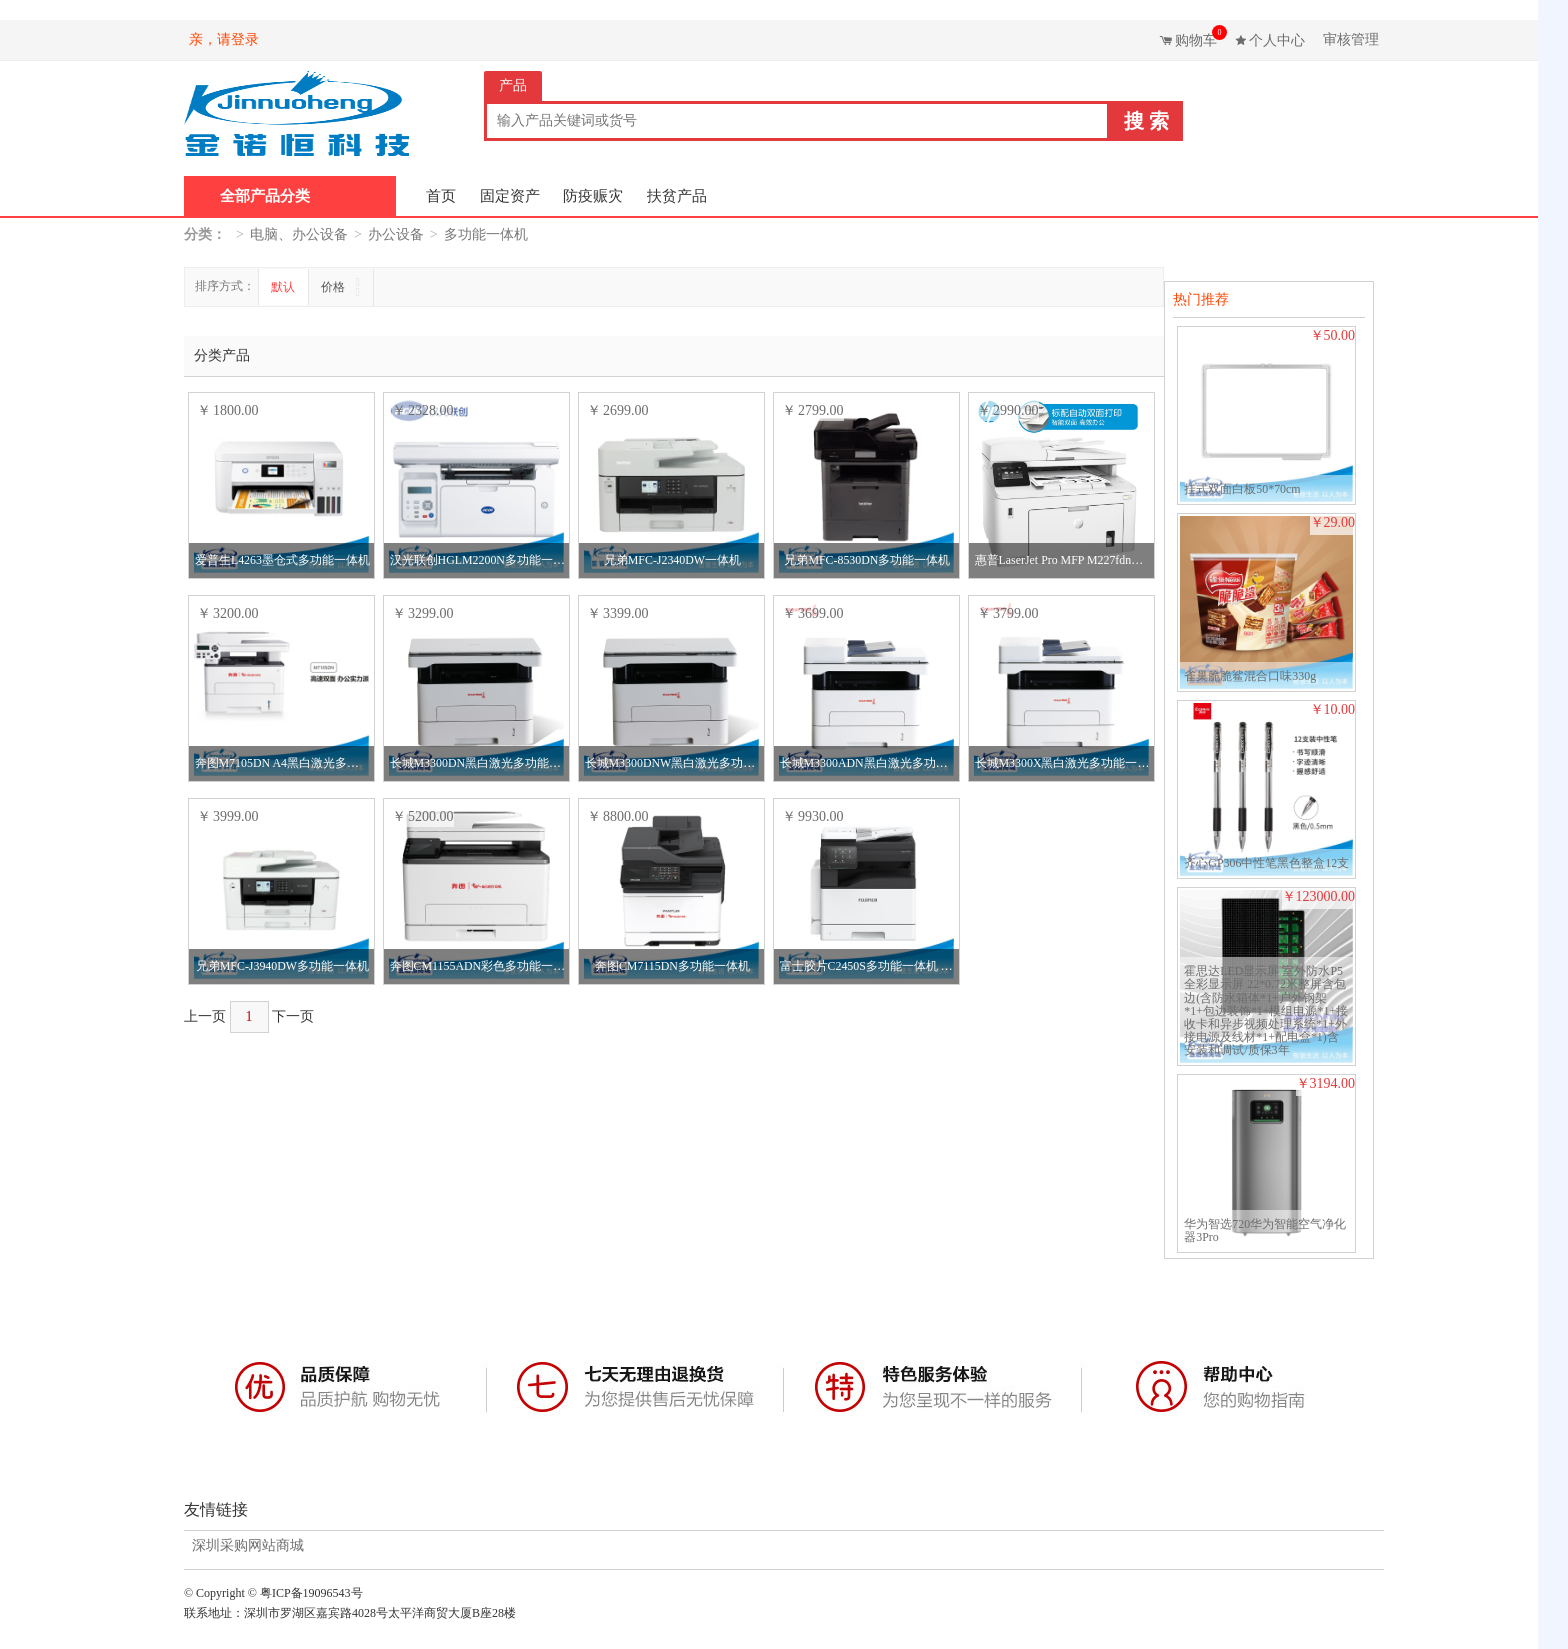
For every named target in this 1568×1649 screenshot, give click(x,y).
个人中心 (1277, 40)
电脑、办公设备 (299, 234)
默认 (283, 287)
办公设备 (396, 234)
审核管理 (1351, 39)
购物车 (1198, 36)
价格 (334, 287)
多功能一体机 (486, 234)
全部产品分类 (265, 196)
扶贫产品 (677, 196)
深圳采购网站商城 (248, 1546)
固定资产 (510, 196)
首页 (441, 196)
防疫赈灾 (593, 196)
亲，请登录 (224, 39)
